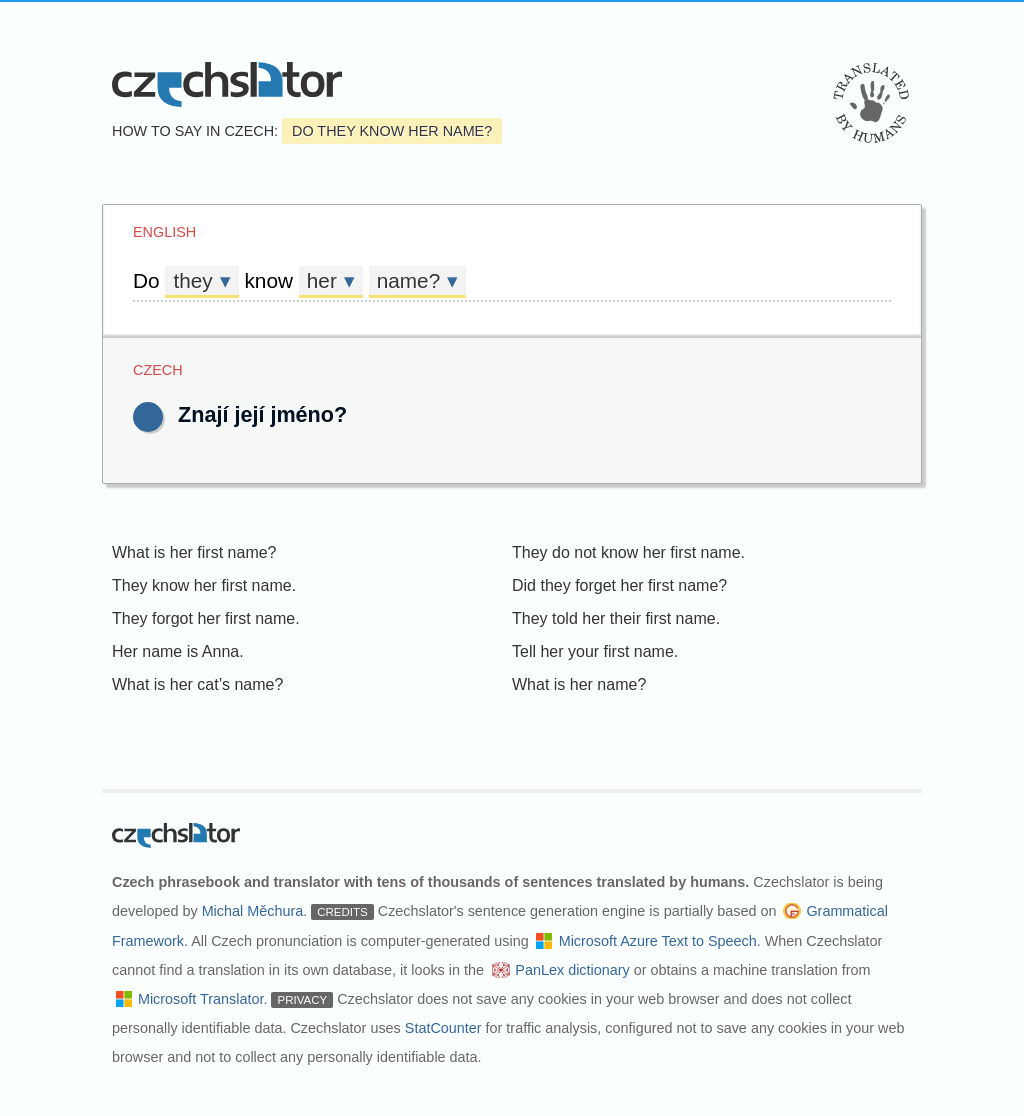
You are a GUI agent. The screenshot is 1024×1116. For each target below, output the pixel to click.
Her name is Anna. (178, 651)
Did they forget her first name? (619, 585)
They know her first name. (204, 585)
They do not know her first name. (628, 552)
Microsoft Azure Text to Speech (658, 941)
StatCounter (443, 1028)
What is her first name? (194, 552)
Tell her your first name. (595, 651)
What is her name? (579, 684)
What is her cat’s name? (197, 684)
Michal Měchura (253, 911)
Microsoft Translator (201, 999)
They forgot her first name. (206, 618)
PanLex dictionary (572, 970)
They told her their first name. (616, 618)
